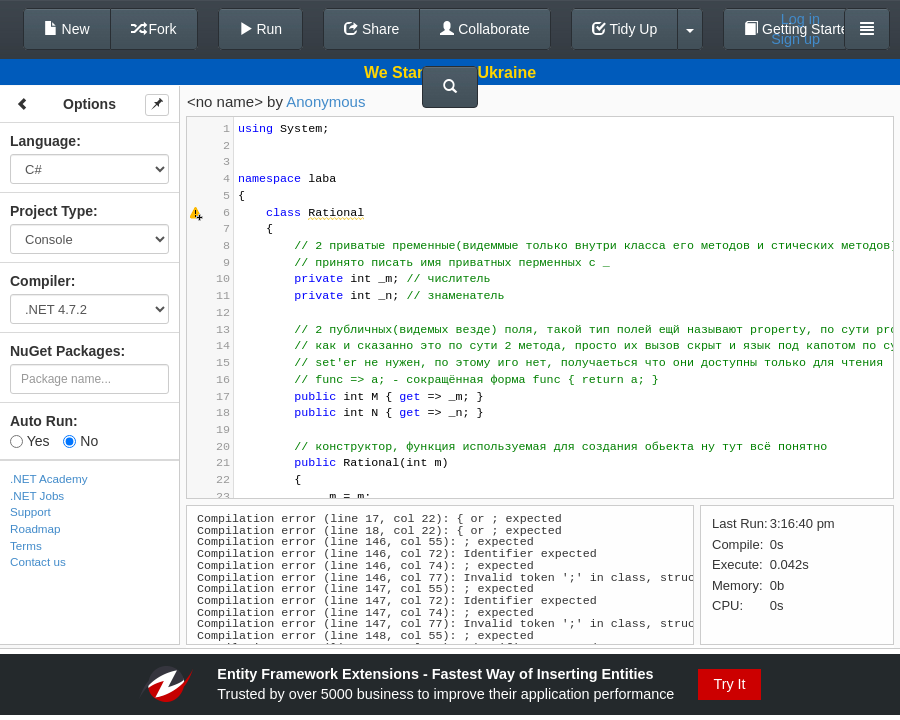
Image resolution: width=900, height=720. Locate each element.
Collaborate (485, 29)
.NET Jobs (37, 495)
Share (371, 29)
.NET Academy (49, 478)
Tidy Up (624, 29)
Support (30, 511)
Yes (29, 441)
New (67, 29)
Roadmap (35, 528)
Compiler (40, 281)
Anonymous (325, 101)
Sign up (795, 39)
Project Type (51, 211)
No (80, 441)
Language (43, 141)
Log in (800, 19)
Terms (26, 545)
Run (261, 29)
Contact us (38, 561)
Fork (154, 29)
